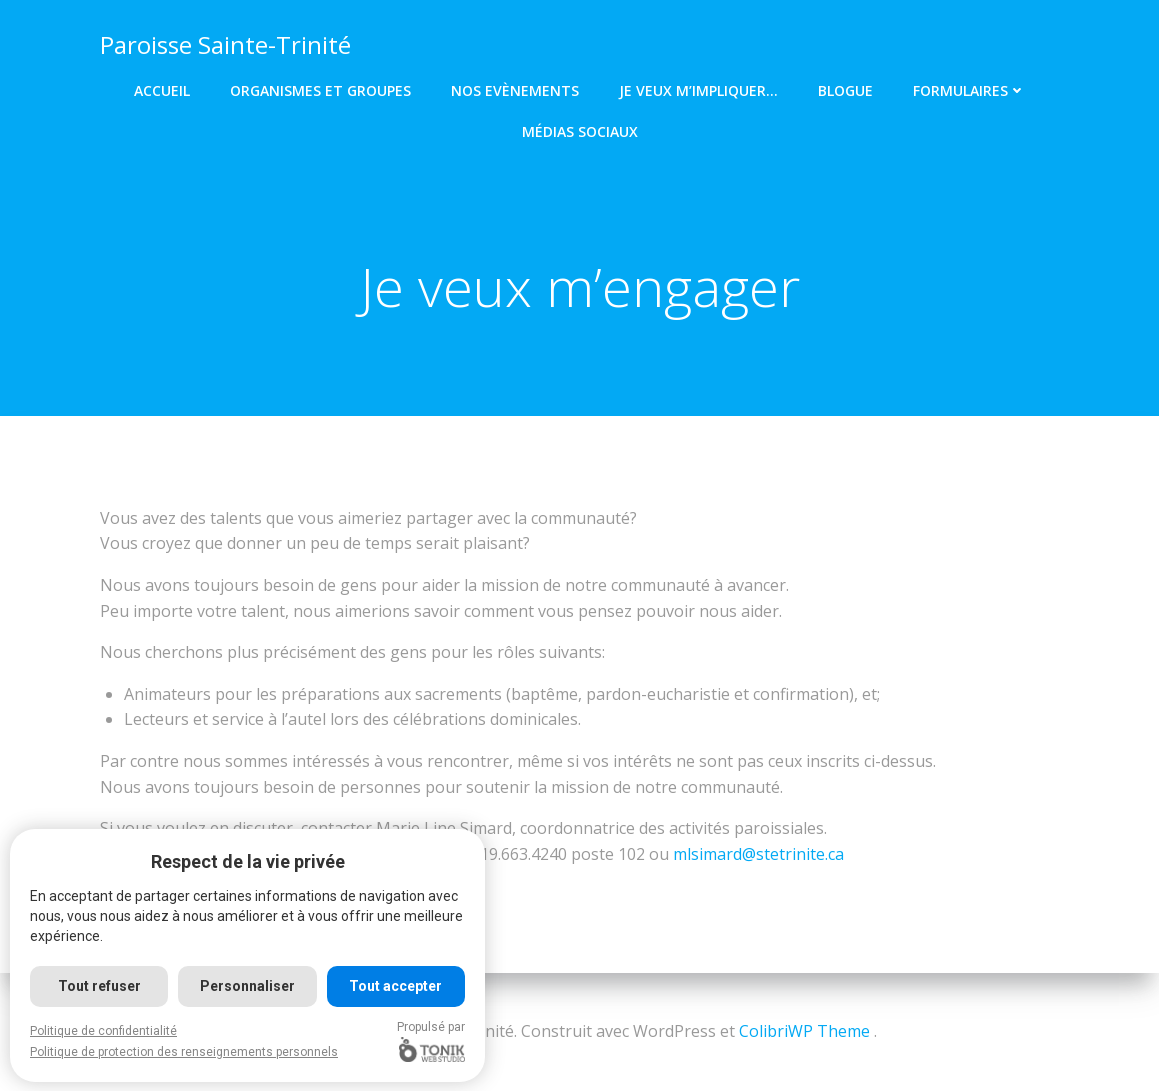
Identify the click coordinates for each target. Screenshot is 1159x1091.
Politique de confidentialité (103, 1031)
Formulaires (969, 90)
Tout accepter (395, 986)
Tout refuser (99, 986)
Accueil (162, 90)
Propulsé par (431, 1041)
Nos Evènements (515, 90)
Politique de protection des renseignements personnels (184, 1052)
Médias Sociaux (580, 131)
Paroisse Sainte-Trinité (225, 44)
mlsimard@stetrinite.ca (758, 854)
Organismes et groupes (320, 90)
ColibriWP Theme (804, 1031)
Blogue (845, 90)
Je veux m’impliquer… (698, 90)
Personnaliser (247, 986)
